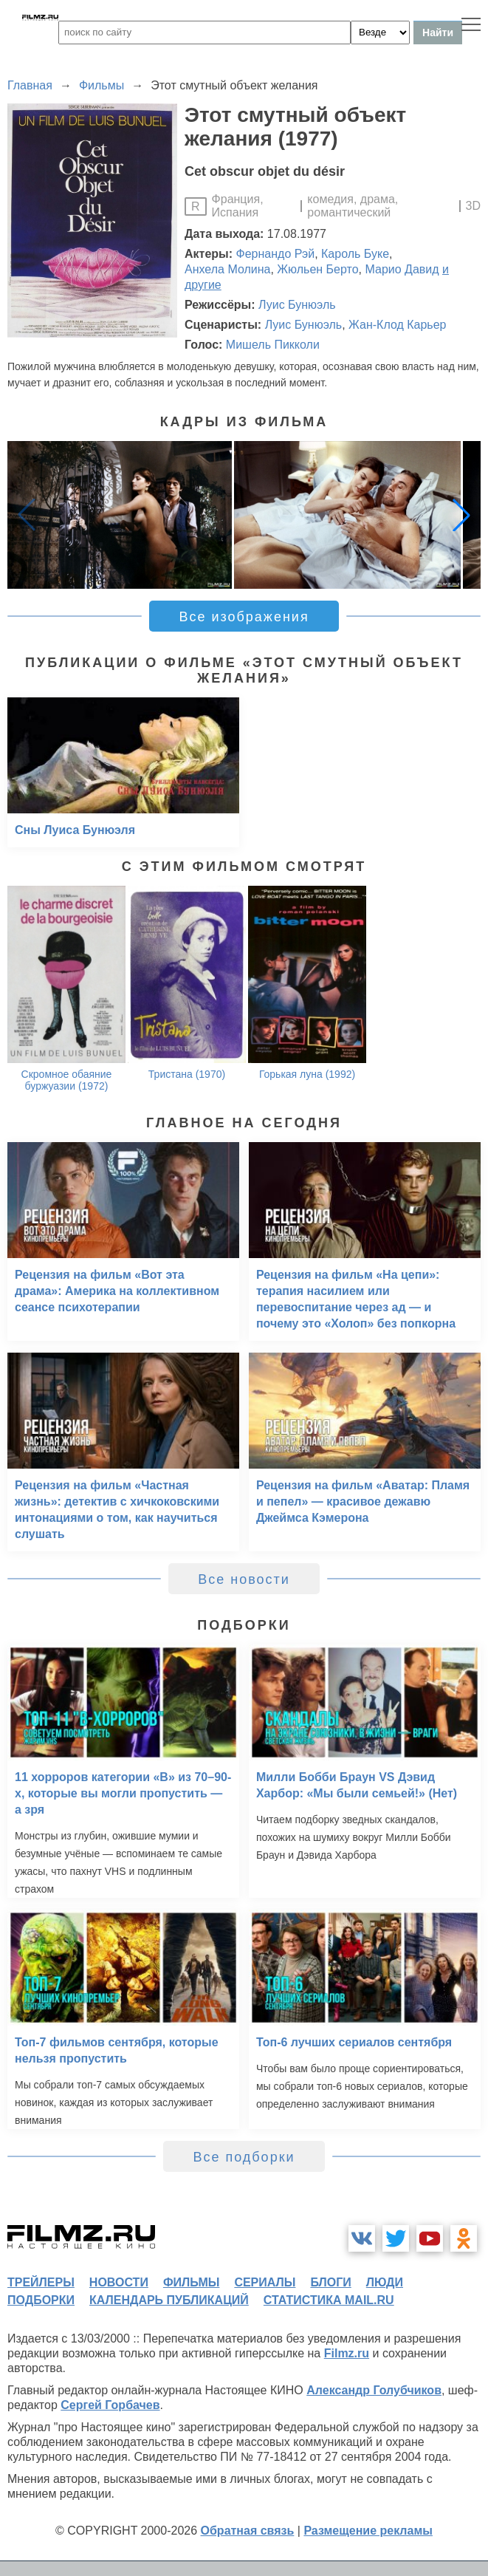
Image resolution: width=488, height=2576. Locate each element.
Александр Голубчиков (373, 2390)
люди (384, 2282)
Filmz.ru (346, 2353)
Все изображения (244, 616)
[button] (461, 515)
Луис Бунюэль (297, 304)
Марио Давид (402, 269)
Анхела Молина (227, 269)
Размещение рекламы (368, 2530)
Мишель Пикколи (273, 344)
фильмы (191, 2282)
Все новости (244, 1579)
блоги (330, 2282)
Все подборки (244, 2157)
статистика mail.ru (329, 2300)
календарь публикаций (169, 2300)
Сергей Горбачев (110, 2405)
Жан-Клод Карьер (397, 324)
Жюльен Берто (317, 269)
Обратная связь (248, 2530)
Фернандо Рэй (275, 253)
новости (118, 2282)
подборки (41, 2300)
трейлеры (41, 2282)
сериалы (264, 2282)
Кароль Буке (355, 253)
